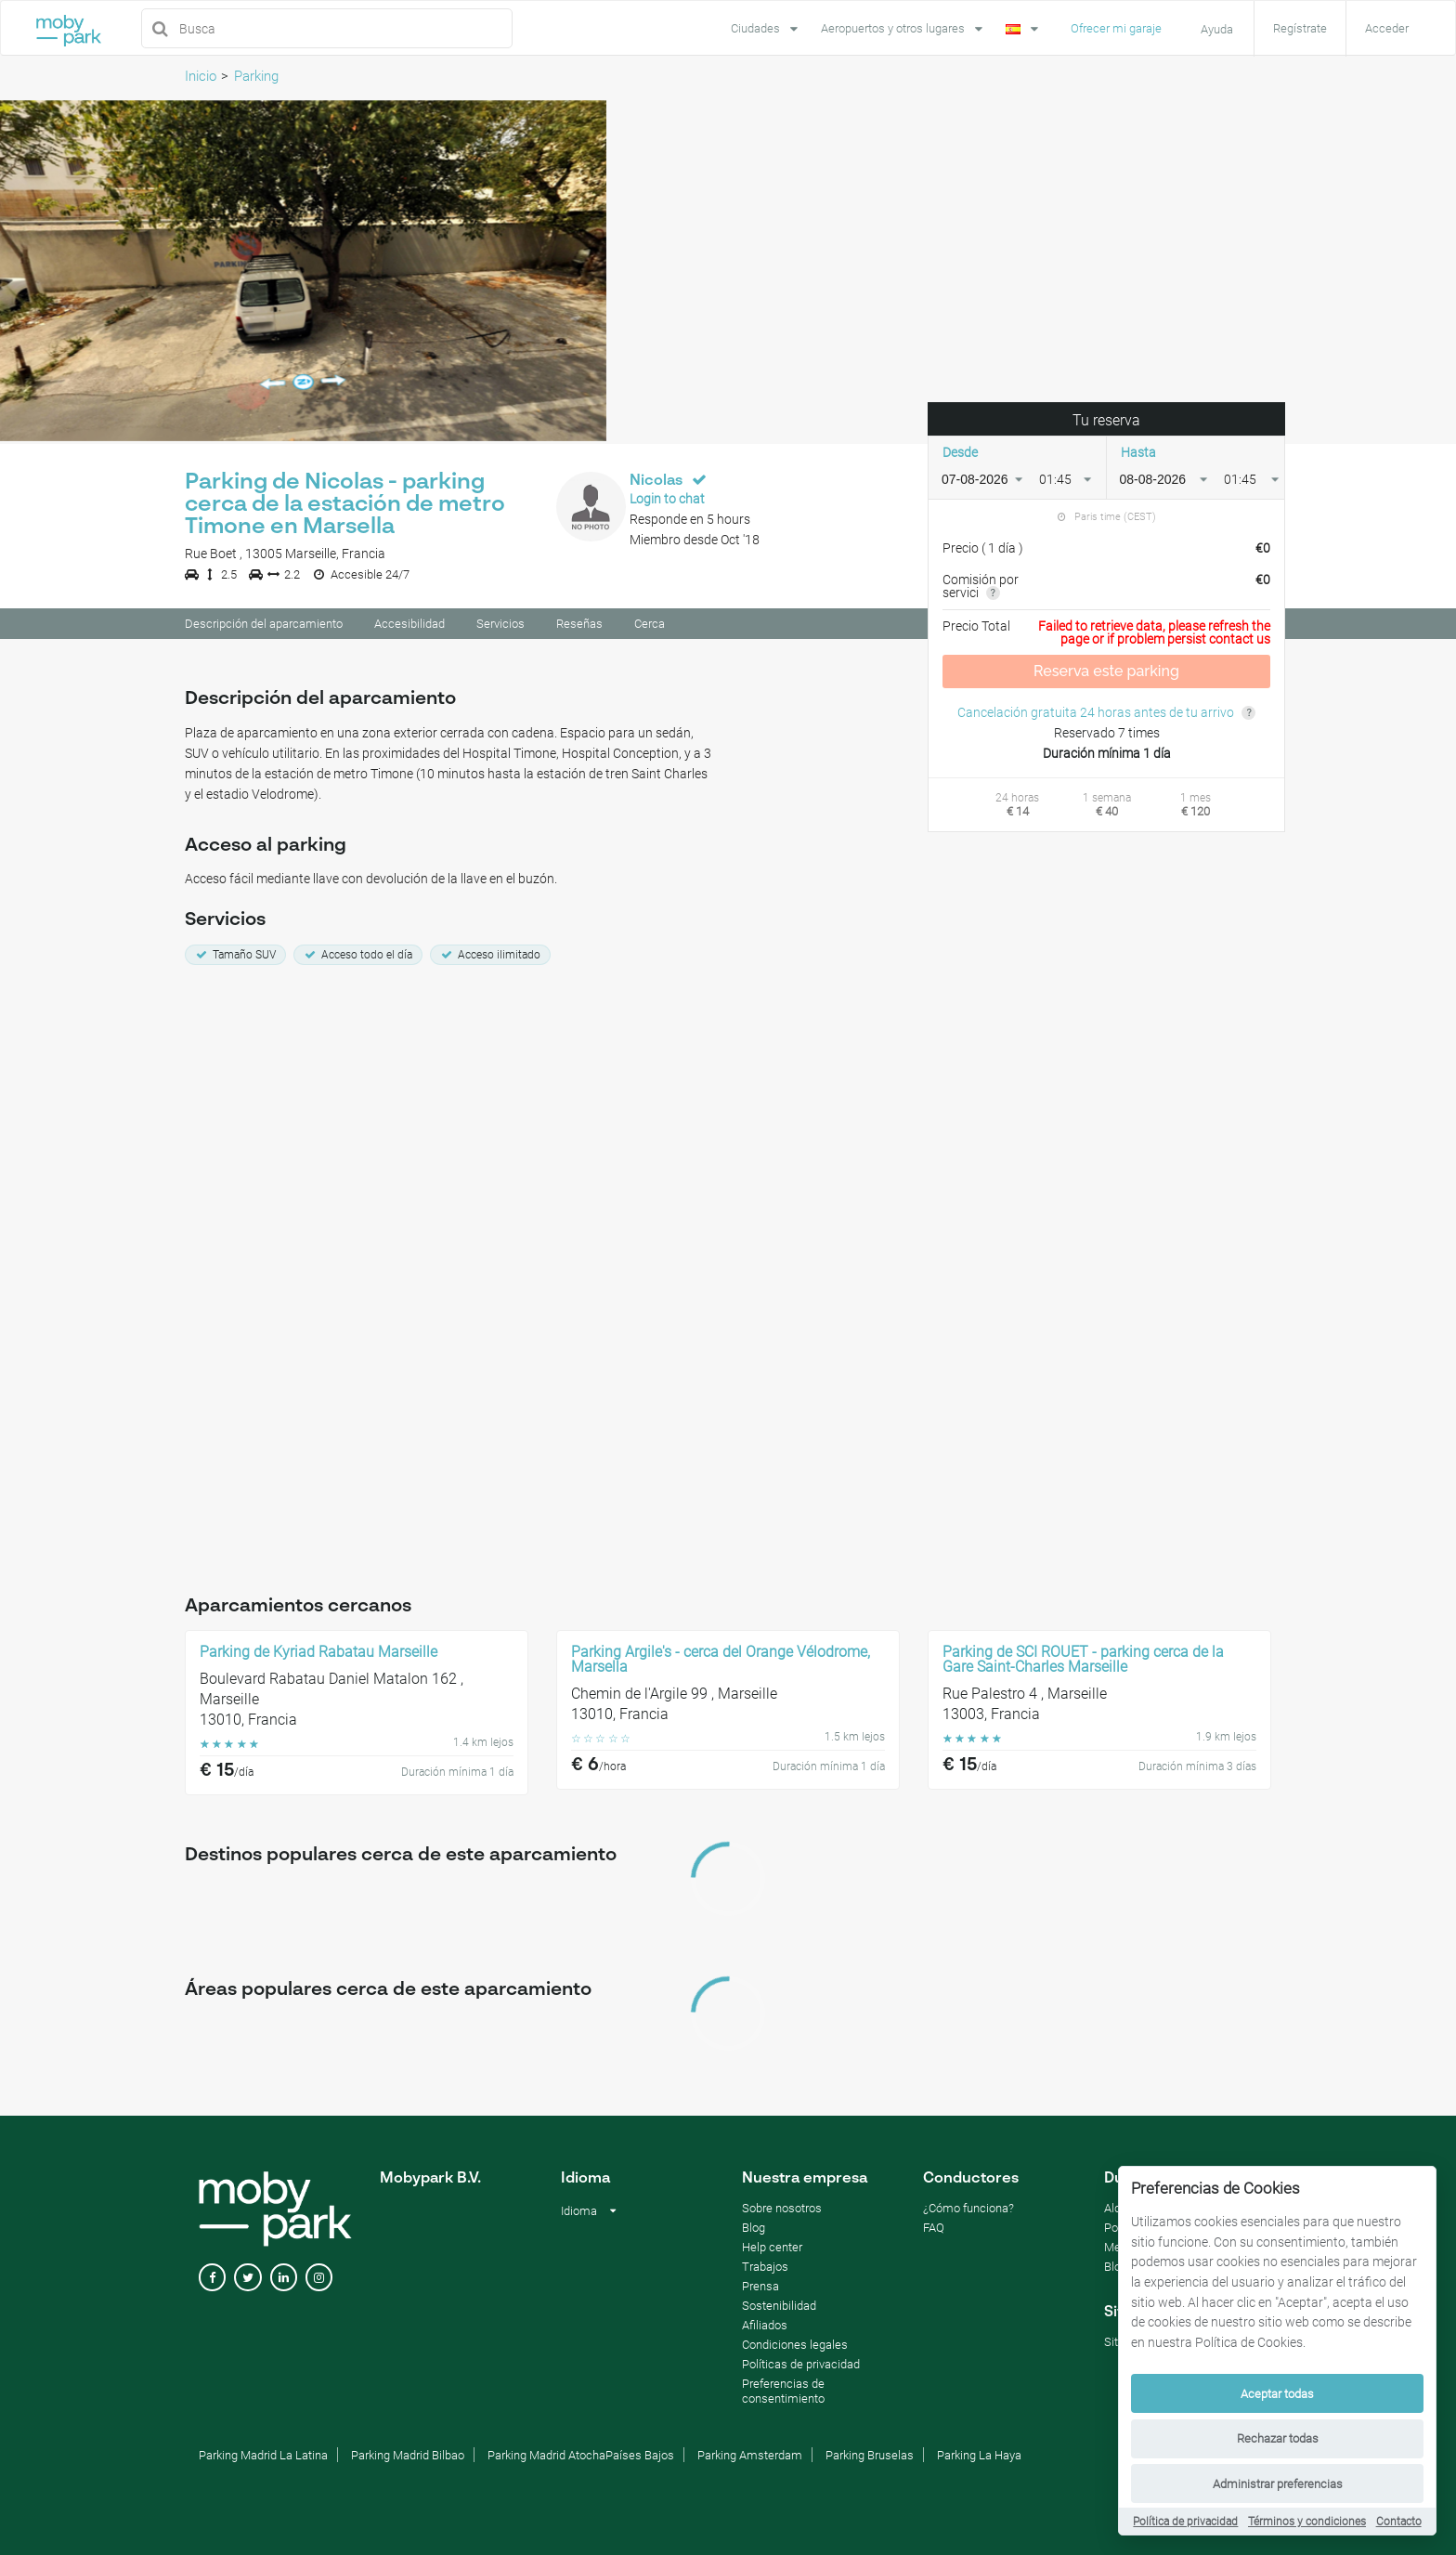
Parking (256, 76)
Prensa (760, 2289)
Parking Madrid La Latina (263, 2458)
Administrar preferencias (1278, 2484)
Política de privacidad (1185, 2521)
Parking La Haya (979, 2458)
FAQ (933, 2230)
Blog (753, 2230)
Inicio (200, 76)
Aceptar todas (1277, 2394)
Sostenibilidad (779, 2308)
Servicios (500, 626)
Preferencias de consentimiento (783, 2393)
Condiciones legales (795, 2347)
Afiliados (764, 2328)
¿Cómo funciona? (968, 2211)
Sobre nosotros (782, 2211)
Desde (960, 455)
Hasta (1138, 455)
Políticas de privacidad (801, 2367)
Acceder (1387, 28)
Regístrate (1300, 28)
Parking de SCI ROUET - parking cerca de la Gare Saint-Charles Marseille (1083, 1662)
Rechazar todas (1278, 2438)
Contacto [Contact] (1399, 2521)
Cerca (649, 626)
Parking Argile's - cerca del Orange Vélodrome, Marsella (720, 1662)
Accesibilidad (409, 626)
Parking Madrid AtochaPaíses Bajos (581, 2458)
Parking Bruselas (870, 2458)
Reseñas (579, 626)
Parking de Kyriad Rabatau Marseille (318, 1655)
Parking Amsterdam (749, 2458)
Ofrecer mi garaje (1116, 28)
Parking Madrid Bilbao (407, 2458)
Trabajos (765, 2269)
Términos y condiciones (1307, 2521)
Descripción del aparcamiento (264, 626)
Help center (772, 2250)
